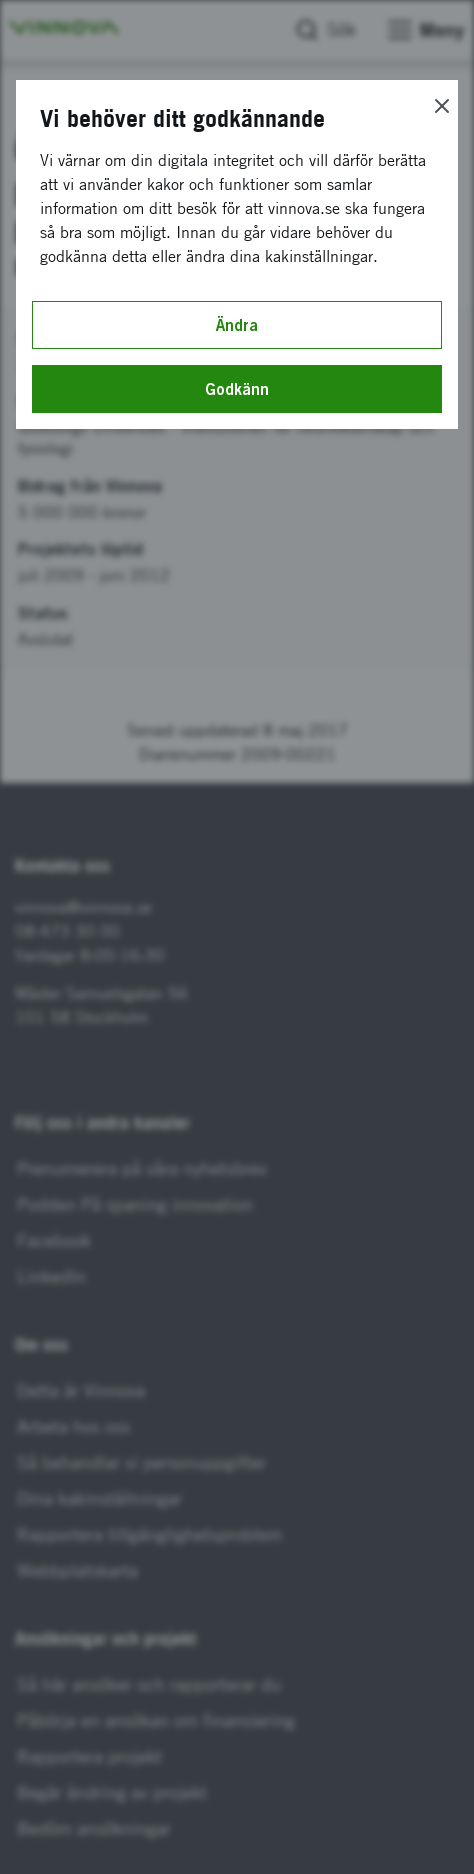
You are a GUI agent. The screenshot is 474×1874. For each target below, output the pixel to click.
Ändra (237, 325)
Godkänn (237, 389)
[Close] (442, 106)
